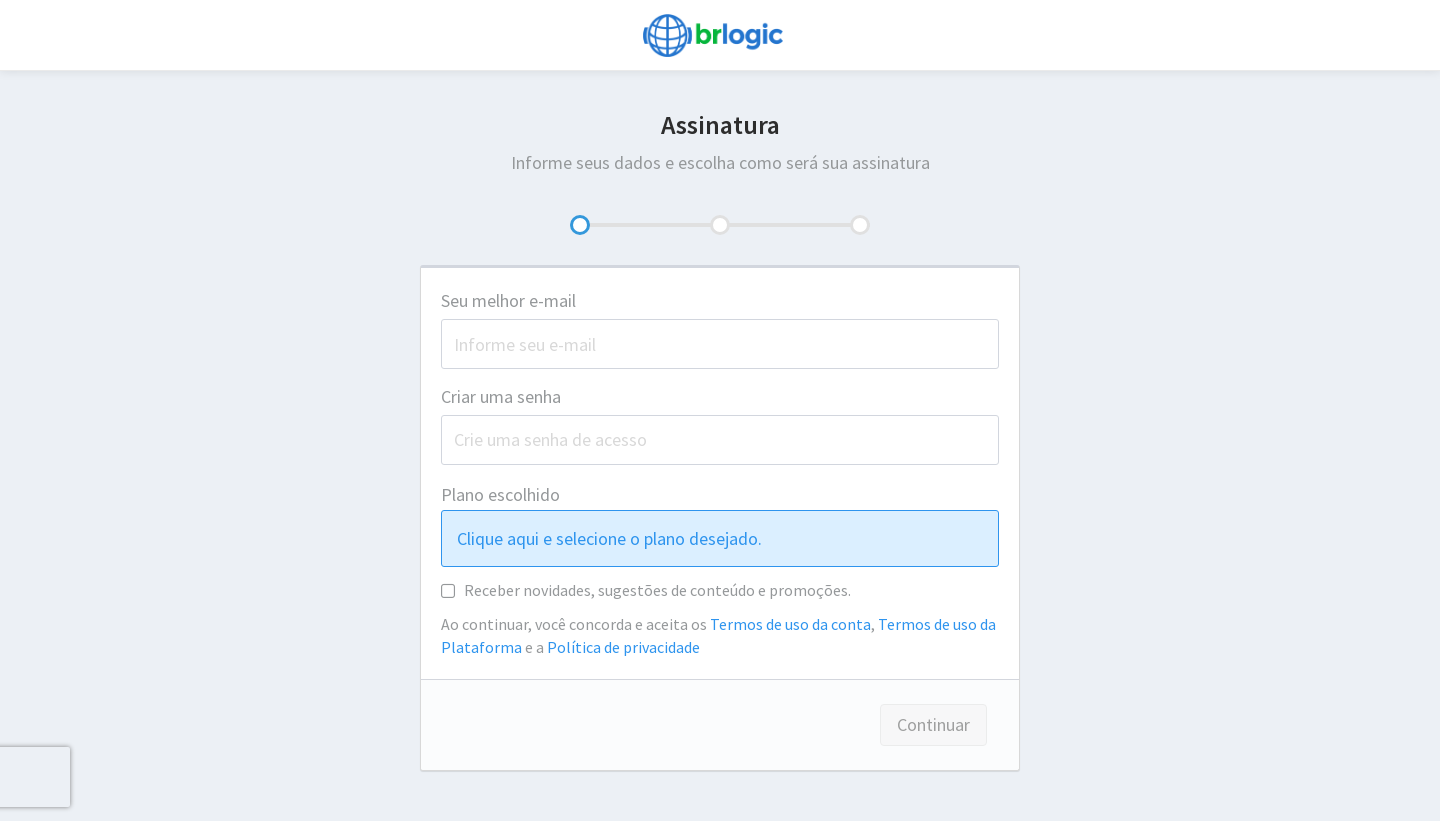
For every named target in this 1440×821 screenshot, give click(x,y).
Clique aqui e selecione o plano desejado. (609, 538)
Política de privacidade (623, 647)
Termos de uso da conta (790, 624)
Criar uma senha (501, 396)
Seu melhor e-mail (512, 300)
